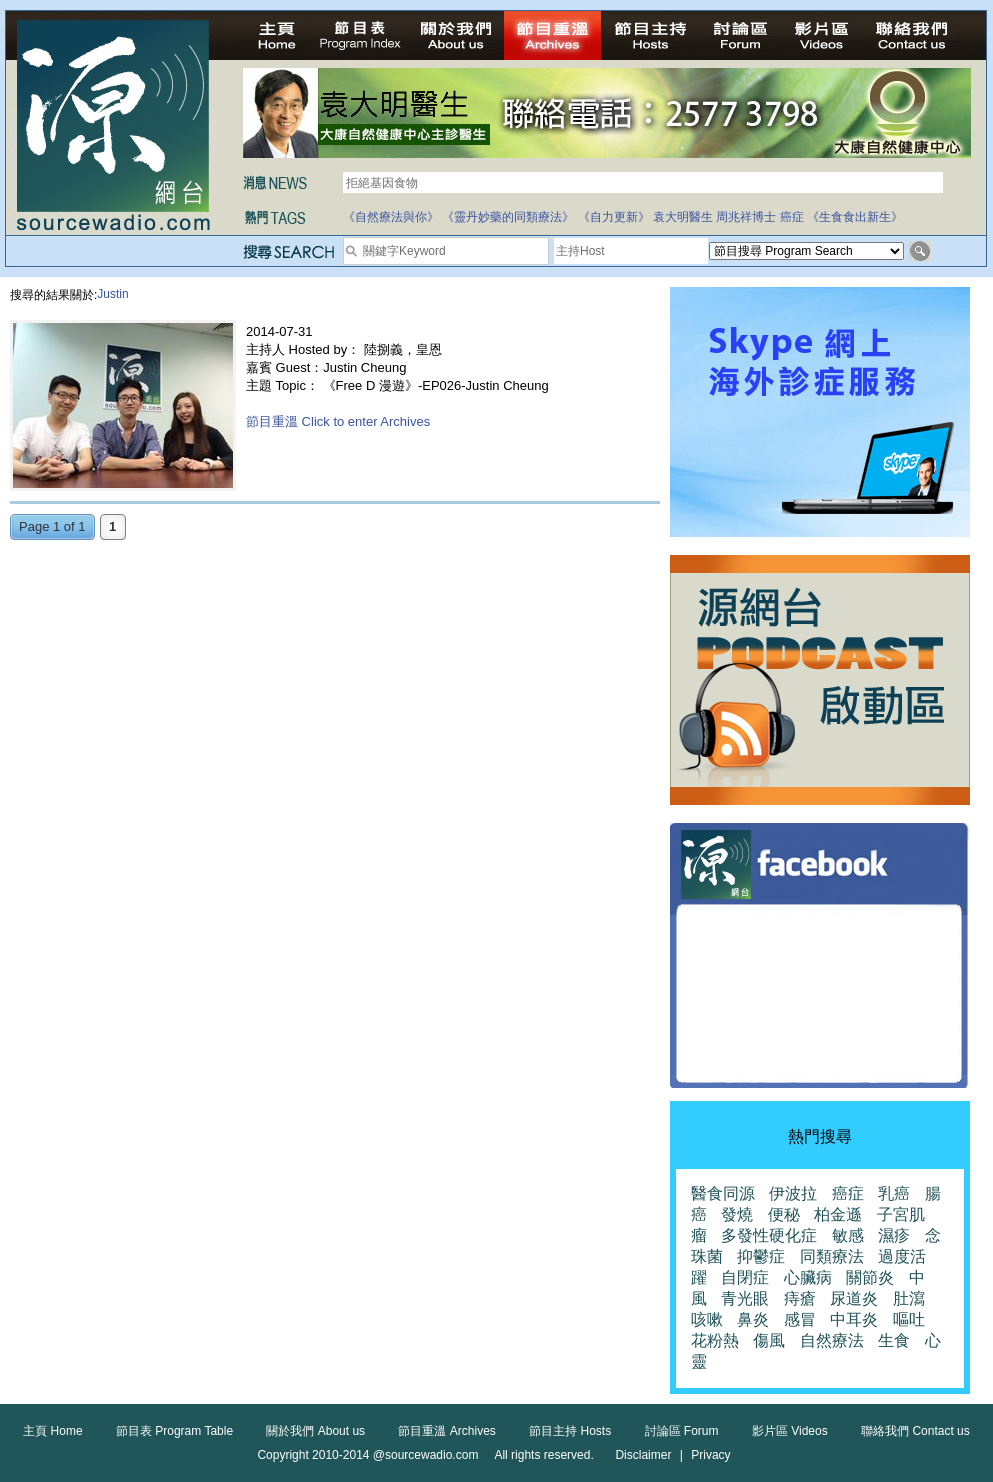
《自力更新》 (614, 217)
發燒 (737, 1214)
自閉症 (745, 1277)
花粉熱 (715, 1340)
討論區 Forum (682, 1431)
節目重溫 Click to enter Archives (338, 421)
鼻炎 (753, 1319)
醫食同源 (723, 1193)
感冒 (800, 1319)
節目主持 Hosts (570, 1431)
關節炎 (870, 1277)
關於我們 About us (315, 1431)
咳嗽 (707, 1319)
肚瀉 (909, 1298)
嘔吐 (909, 1319)
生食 (894, 1340)
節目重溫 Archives (446, 1431)
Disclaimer (643, 1455)
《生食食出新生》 (855, 217)
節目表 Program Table (174, 1431)
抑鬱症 (761, 1256)
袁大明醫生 (683, 217)
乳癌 (894, 1193)
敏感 (848, 1235)
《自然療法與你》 (391, 217)
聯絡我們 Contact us (915, 1431)
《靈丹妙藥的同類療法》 (508, 217)
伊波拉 (793, 1193)
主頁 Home (52, 1431)
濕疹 (894, 1235)
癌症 (792, 217)
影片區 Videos (790, 1431)
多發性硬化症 (769, 1235)
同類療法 (832, 1256)
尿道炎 (854, 1298)
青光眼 (745, 1298)
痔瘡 (800, 1298)
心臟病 (808, 1277)
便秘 (784, 1214)
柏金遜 (838, 1214)
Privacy (710, 1455)
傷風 (769, 1340)
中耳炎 (854, 1319)
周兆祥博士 (746, 217)
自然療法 (832, 1340)
